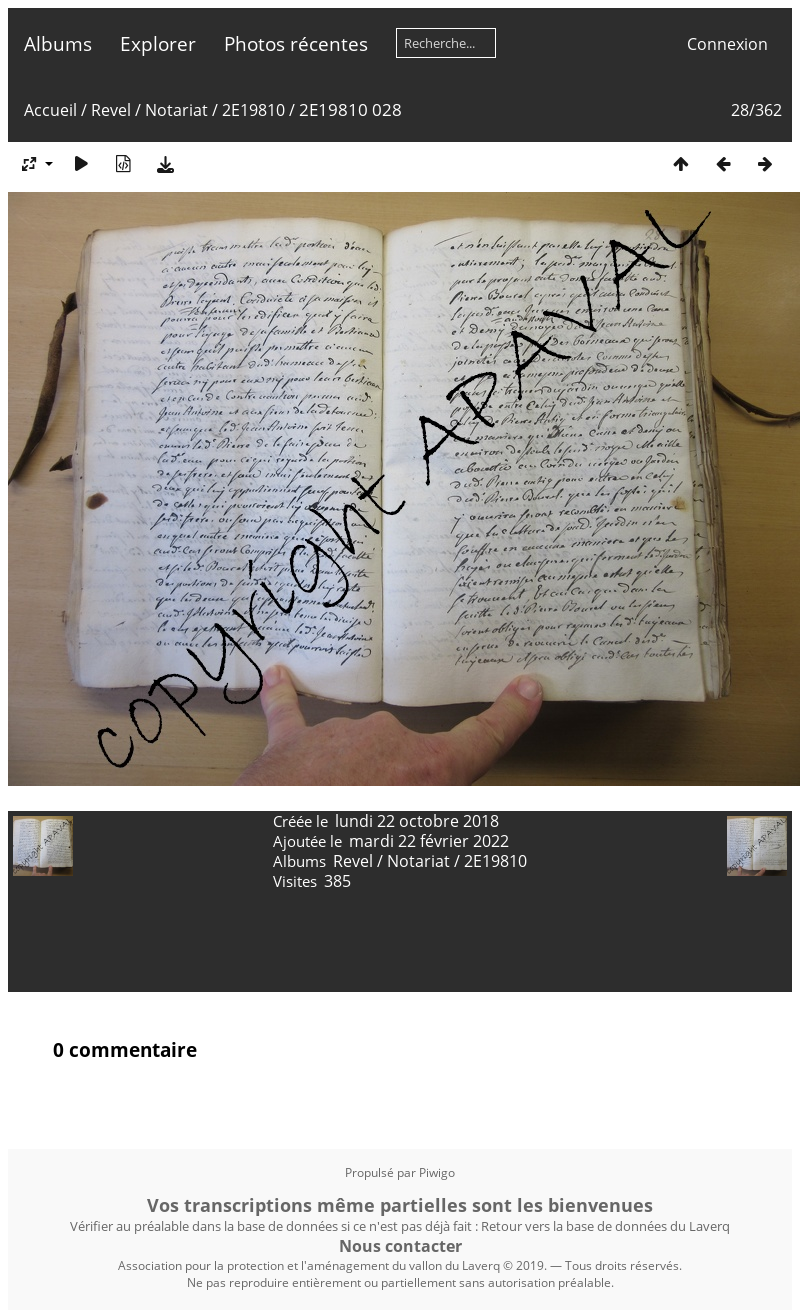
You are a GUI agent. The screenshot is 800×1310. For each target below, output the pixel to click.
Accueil (50, 110)
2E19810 (253, 110)
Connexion (727, 44)
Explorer (158, 43)
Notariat (176, 110)
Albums (58, 43)
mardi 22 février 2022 (429, 841)
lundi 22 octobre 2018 (417, 821)
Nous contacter (400, 1246)
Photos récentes (296, 43)
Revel (111, 110)
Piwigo (437, 1172)
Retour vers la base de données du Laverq (605, 1226)
